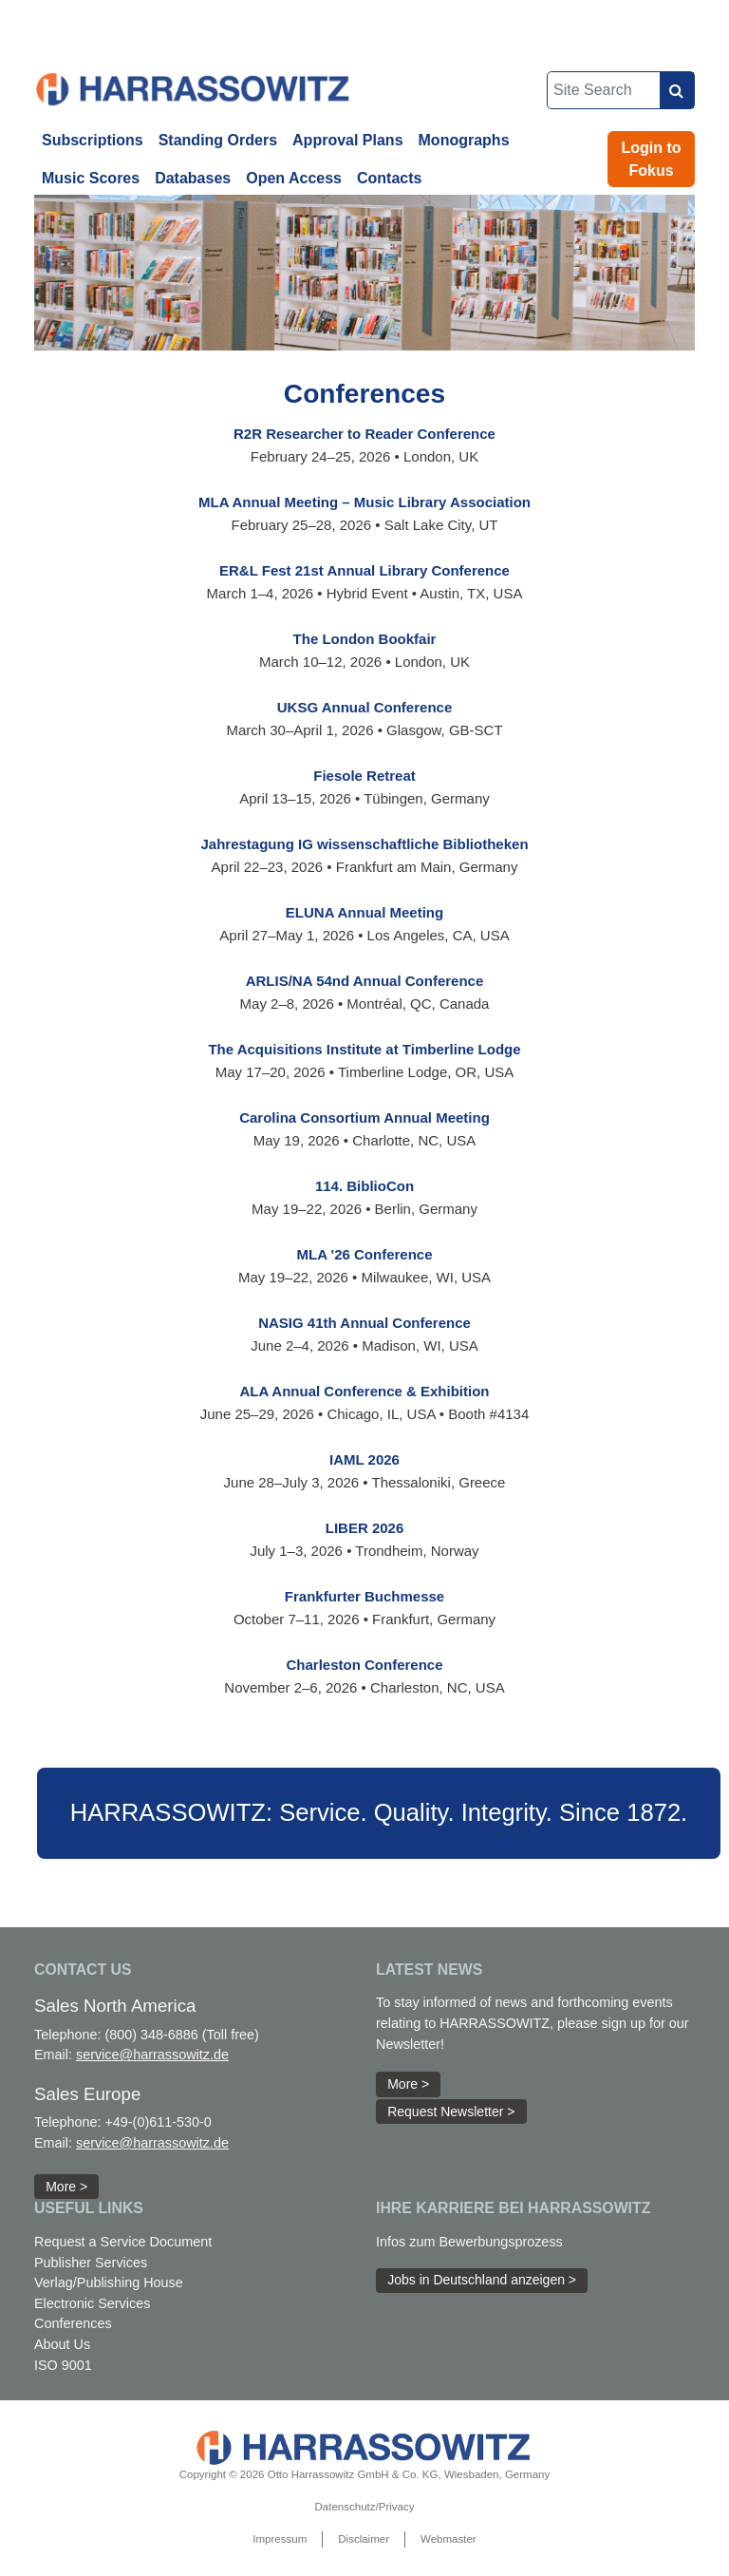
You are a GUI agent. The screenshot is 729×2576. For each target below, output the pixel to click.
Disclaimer (363, 2539)
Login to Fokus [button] (652, 159)
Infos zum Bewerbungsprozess (469, 2241)
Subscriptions (92, 140)
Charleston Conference (364, 1665)
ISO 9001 (63, 2365)
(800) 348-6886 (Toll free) (181, 2034)
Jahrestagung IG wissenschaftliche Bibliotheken (364, 844)
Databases (193, 178)
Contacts (389, 178)
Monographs (464, 140)
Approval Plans (347, 140)
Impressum (279, 2539)
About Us (62, 2344)
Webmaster (449, 2539)
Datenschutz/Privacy (365, 2506)
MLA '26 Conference (364, 1254)
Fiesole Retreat (364, 775)
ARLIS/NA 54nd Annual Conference (365, 981)
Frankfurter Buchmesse (364, 1596)
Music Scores (91, 178)
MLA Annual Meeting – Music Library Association (364, 502)
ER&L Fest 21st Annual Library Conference (364, 570)
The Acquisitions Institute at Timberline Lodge (364, 1049)
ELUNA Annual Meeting (364, 912)
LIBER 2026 (365, 1528)
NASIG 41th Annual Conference (364, 1323)
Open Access (294, 178)
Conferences (73, 2323)
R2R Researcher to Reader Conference (364, 434)
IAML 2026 (364, 1459)
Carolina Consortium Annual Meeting (364, 1117)
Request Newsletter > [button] (450, 2111)
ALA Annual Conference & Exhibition (364, 1391)
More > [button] (66, 2186)
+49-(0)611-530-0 (157, 2122)
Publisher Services (90, 2262)
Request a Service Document (123, 2241)
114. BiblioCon (364, 1186)
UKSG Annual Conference (364, 707)
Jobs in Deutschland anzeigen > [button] (481, 2279)
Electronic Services (92, 2303)
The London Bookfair (365, 639)
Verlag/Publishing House (108, 2282)
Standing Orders (218, 140)
